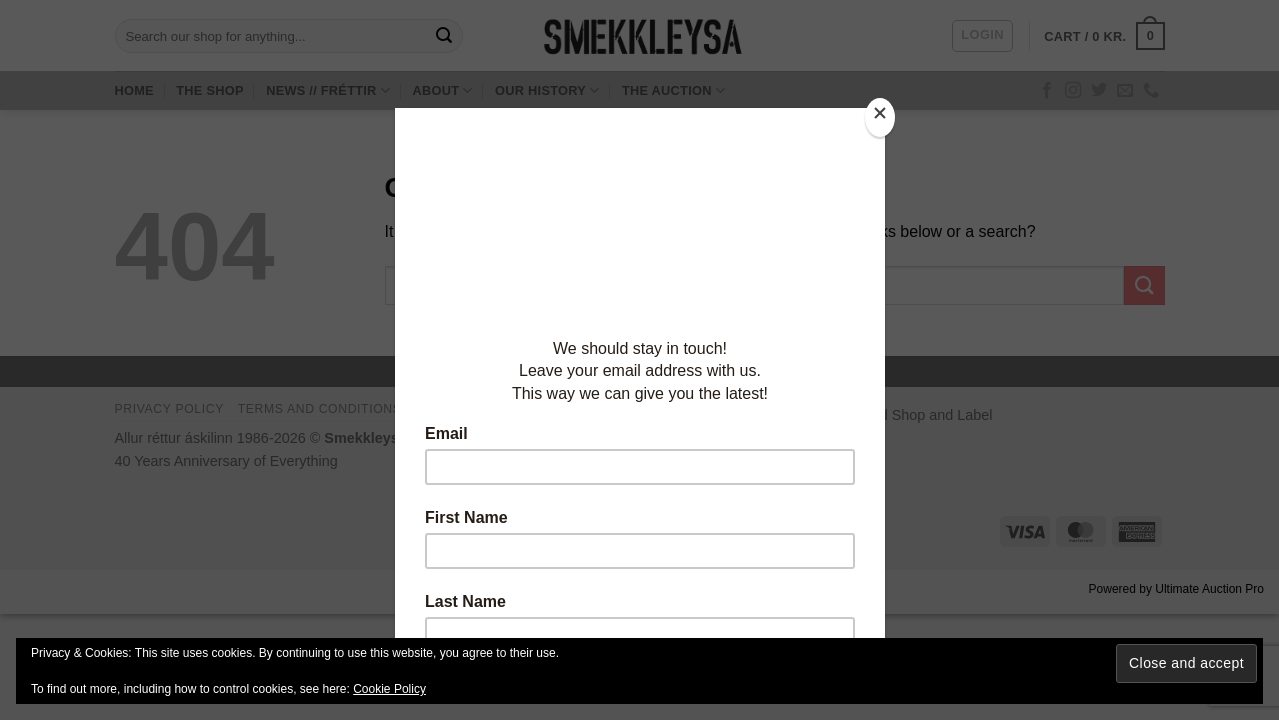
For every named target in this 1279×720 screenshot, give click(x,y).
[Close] (880, 117)
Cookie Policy (389, 689)
